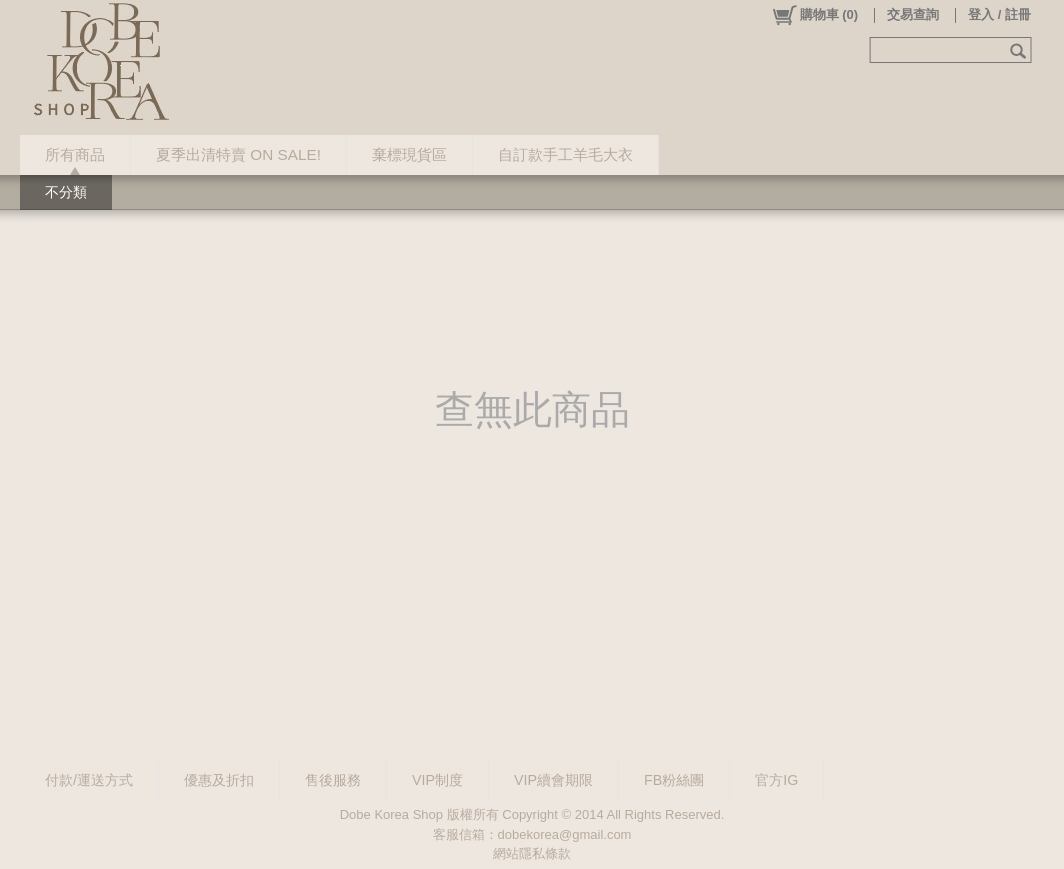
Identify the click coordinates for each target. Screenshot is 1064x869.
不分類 (66, 192)
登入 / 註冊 (999, 14)
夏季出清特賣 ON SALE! (238, 154)
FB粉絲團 (674, 780)
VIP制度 (437, 780)
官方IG (776, 780)
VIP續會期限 (553, 780)
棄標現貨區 (409, 154)
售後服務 (333, 780)
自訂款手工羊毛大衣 (565, 154)
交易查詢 (913, 14)
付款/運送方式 (89, 780)
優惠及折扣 (219, 780)
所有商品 (75, 154)
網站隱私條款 (532, 853)
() (814, 15)
